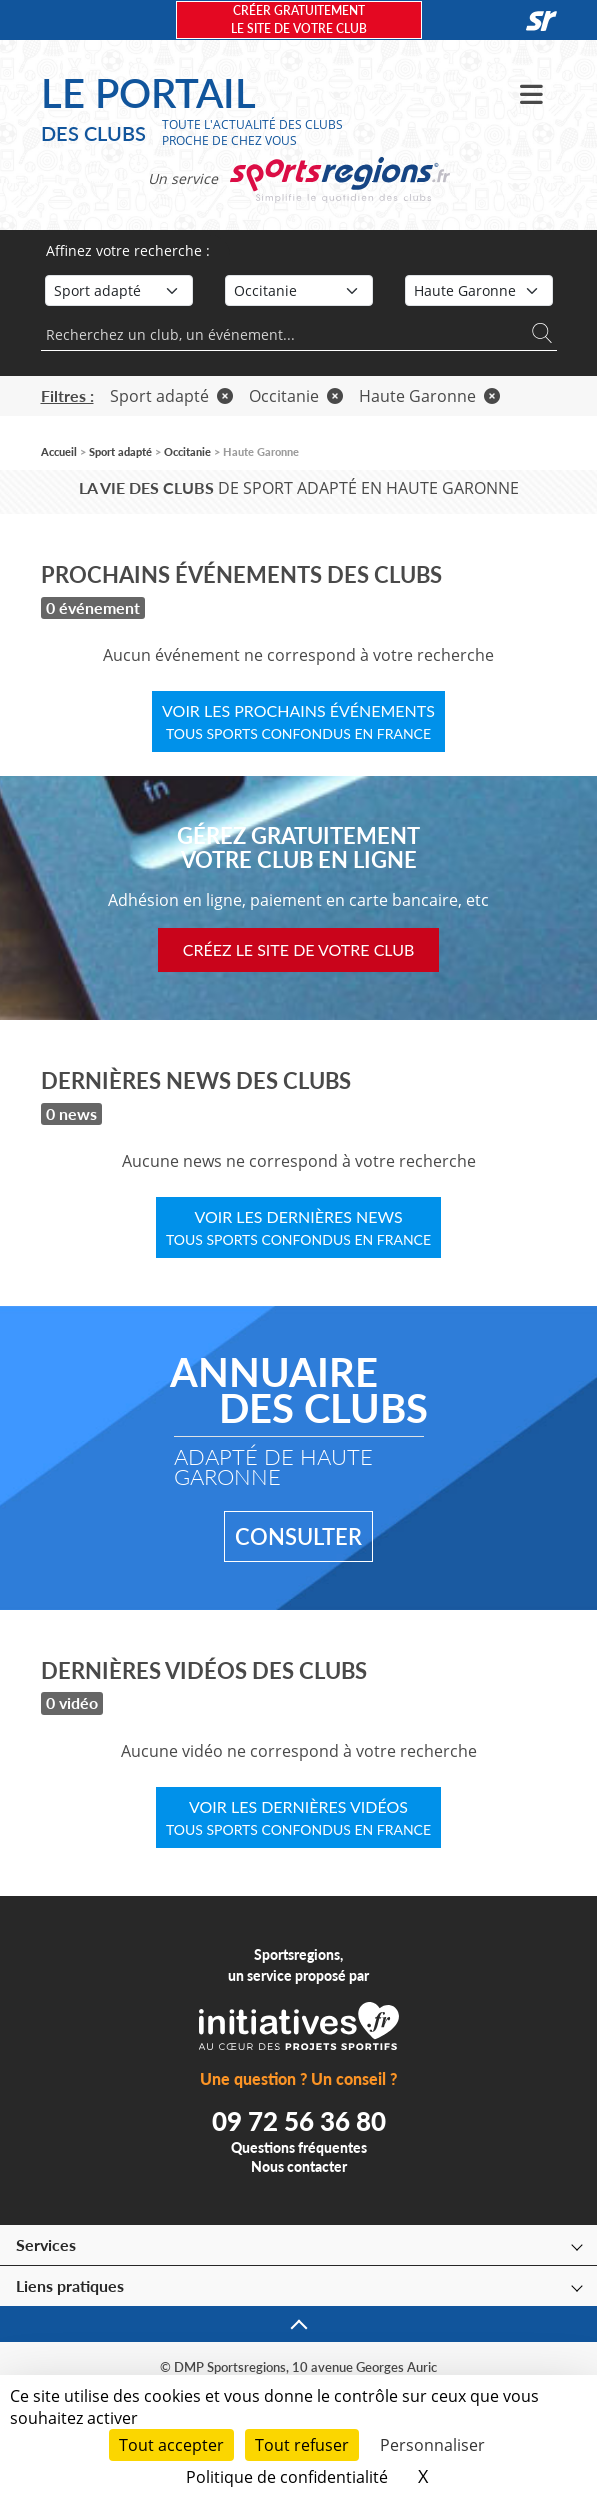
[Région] (299, 290)
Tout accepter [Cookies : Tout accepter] (171, 2445)
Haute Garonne (429, 396)
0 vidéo (72, 1702)
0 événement (93, 607)
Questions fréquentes (299, 2147)
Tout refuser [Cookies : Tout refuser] (302, 2445)
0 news (71, 1113)
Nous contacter (299, 2166)
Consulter (298, 1536)
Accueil (59, 451)
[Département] (479, 290)
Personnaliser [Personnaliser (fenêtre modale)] (432, 2445)
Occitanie (296, 396)
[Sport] (119, 290)
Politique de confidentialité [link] (287, 2477)
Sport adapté (171, 396)
